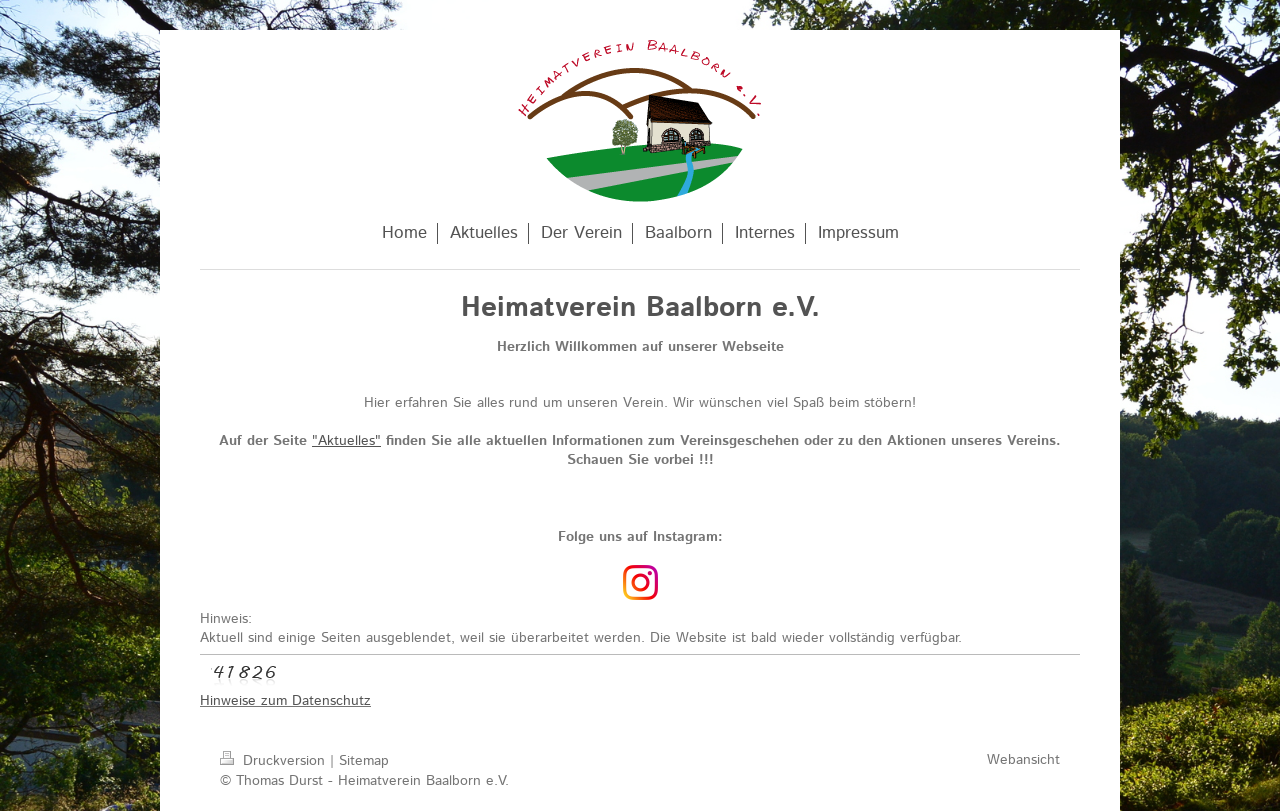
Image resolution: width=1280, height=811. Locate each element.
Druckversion (275, 761)
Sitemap (364, 761)
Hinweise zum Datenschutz (285, 701)
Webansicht (1023, 760)
